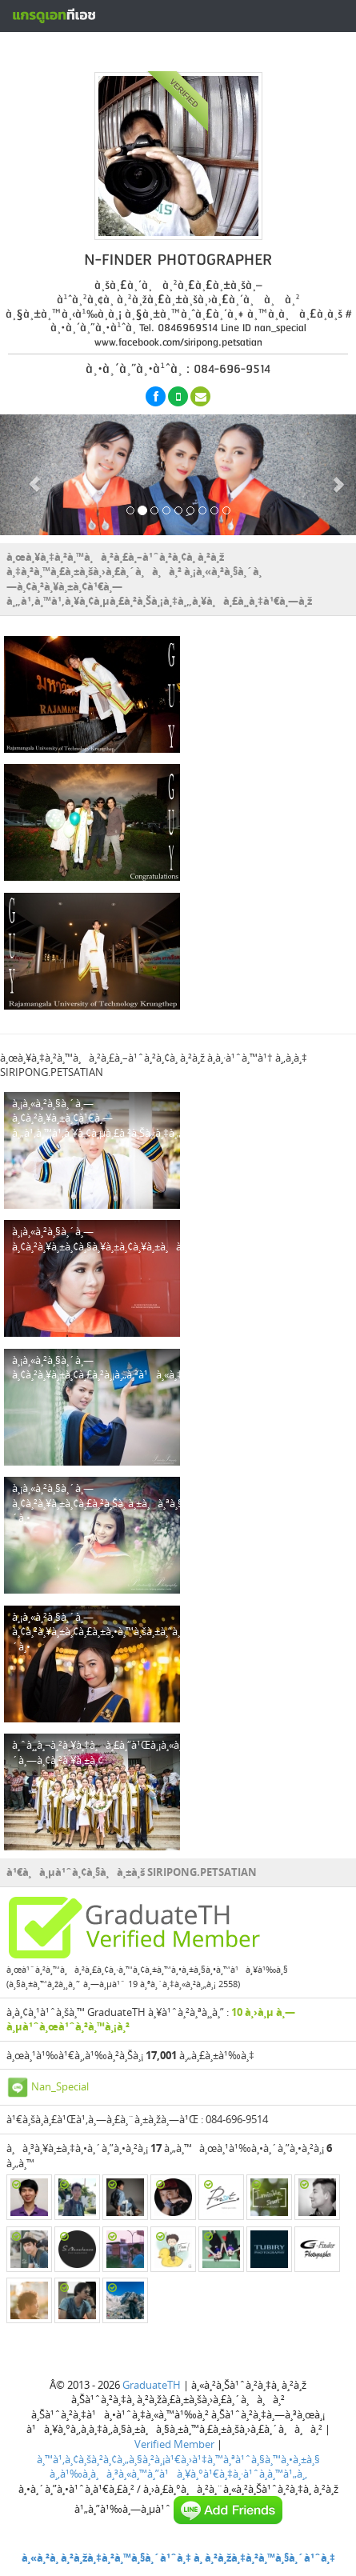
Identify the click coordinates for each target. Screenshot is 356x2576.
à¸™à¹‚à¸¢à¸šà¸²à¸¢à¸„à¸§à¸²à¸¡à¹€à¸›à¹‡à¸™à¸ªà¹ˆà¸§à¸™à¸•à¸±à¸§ (178, 2459)
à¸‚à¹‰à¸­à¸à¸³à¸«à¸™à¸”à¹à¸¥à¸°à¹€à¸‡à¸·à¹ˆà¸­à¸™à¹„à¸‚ (178, 2473)
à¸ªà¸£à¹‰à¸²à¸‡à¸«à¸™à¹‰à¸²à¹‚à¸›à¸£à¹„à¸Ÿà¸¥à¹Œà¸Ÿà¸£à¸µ (198, 50)
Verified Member (174, 2444)
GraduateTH (151, 2385)
